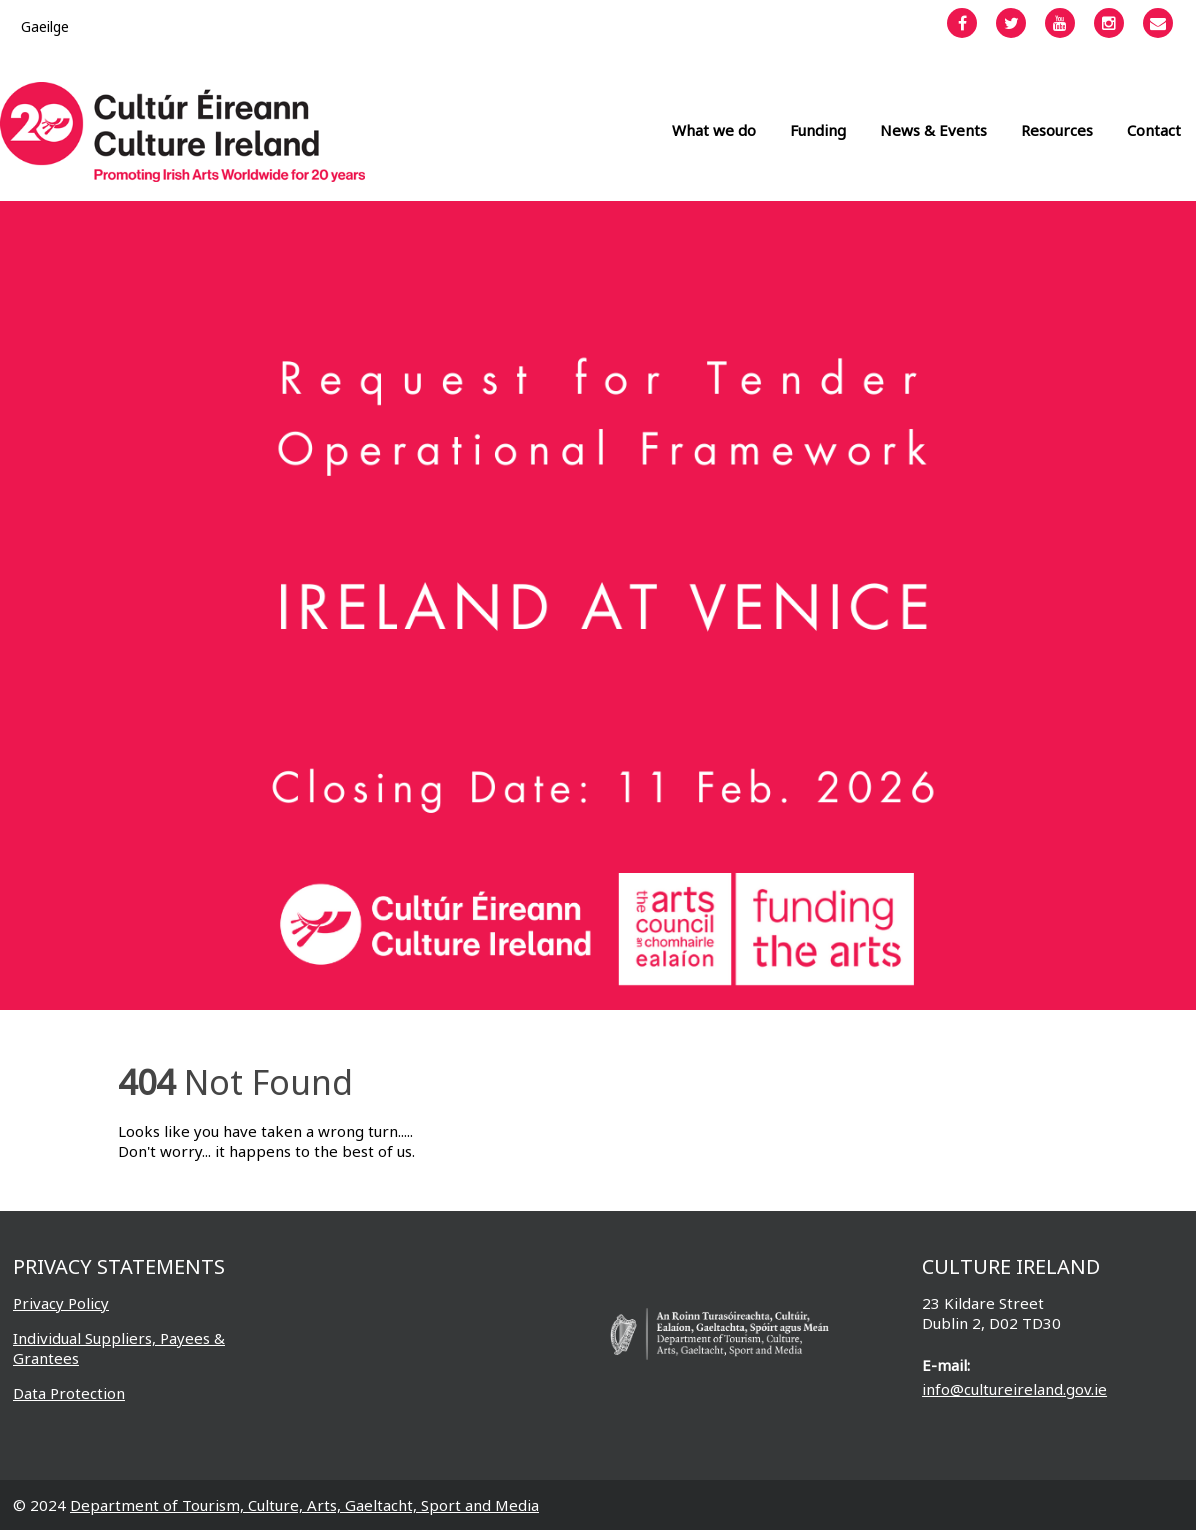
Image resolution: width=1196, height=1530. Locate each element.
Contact (1154, 130)
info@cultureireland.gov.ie (1014, 1389)
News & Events (933, 130)
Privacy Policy (61, 1303)
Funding (818, 130)
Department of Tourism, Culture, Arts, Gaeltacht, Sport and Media (304, 1505)
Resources (1057, 130)
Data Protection (69, 1393)
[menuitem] (45, 26)
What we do (714, 130)
